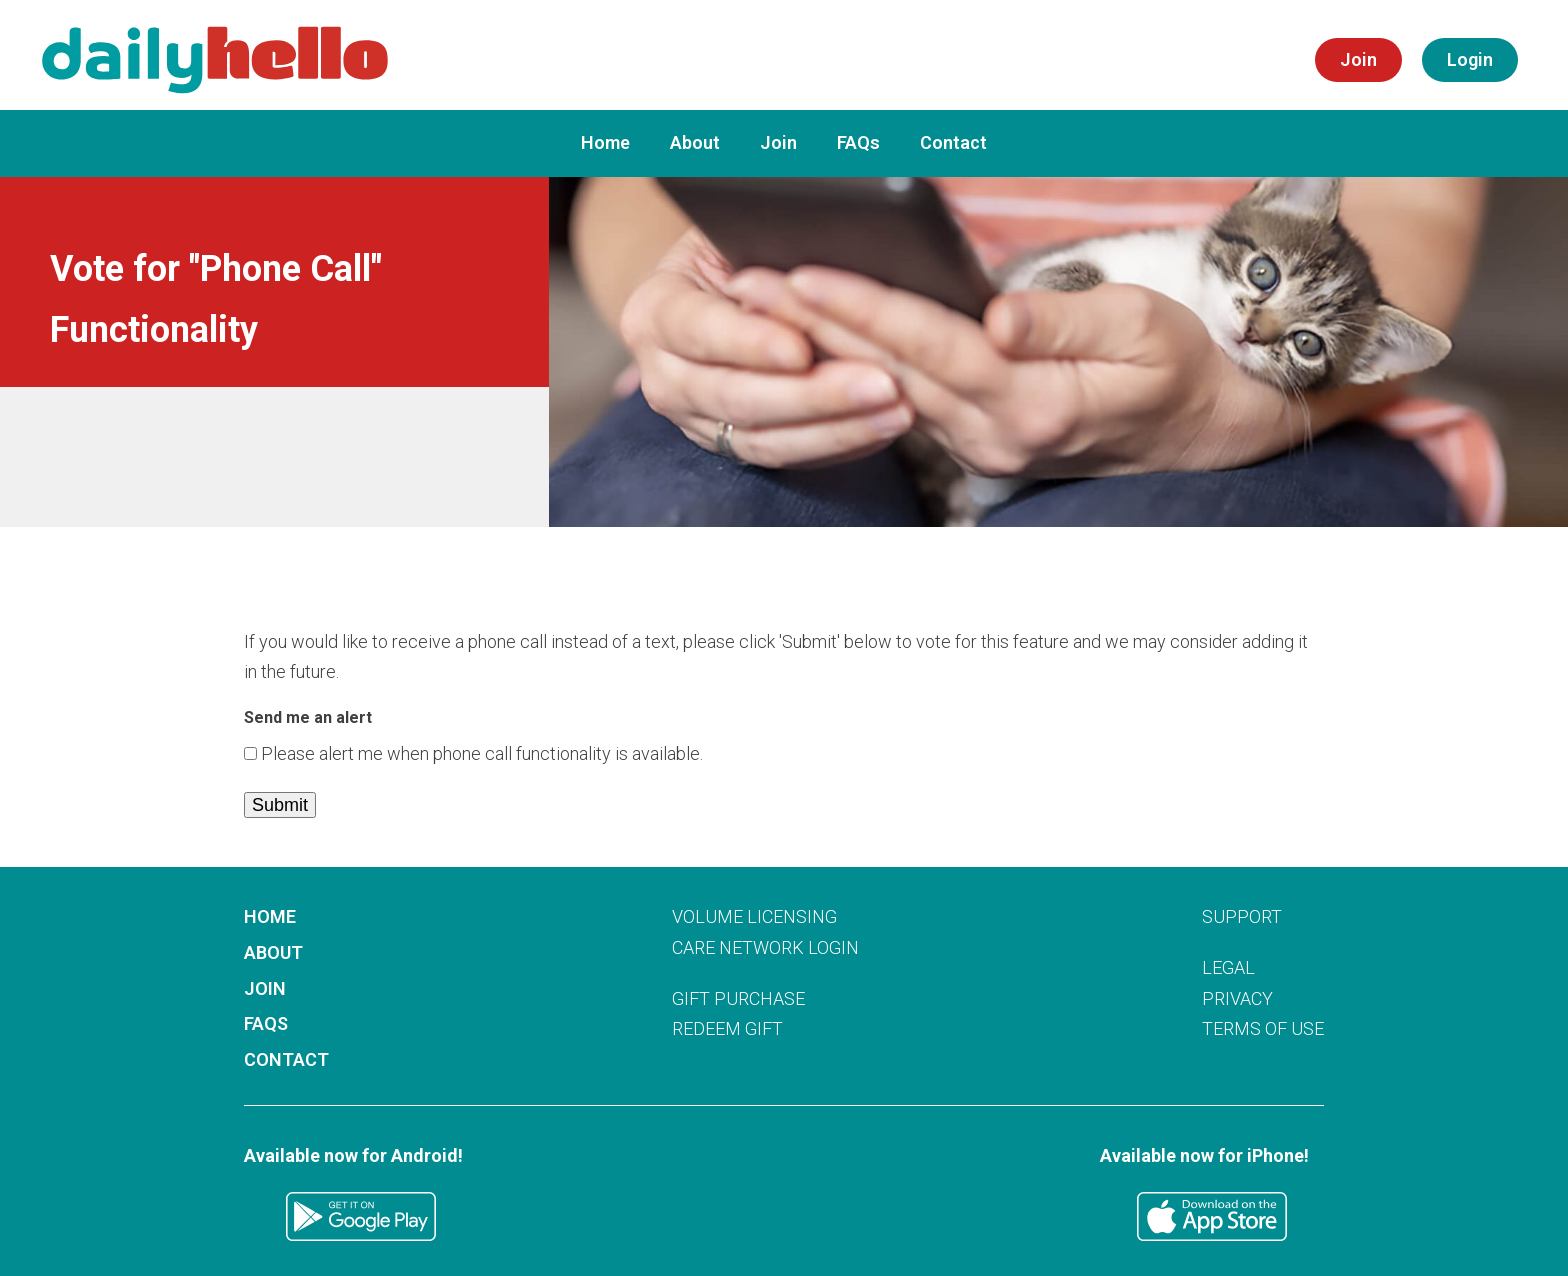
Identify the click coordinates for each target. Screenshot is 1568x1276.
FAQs (858, 142)
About (695, 142)
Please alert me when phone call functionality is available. (482, 753)
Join (778, 142)
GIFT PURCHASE (738, 998)
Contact (953, 142)
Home (605, 142)
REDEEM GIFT (727, 1028)
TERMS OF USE (1263, 1028)
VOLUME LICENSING (754, 916)
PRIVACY (1237, 998)
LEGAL (1228, 967)
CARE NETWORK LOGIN (765, 947)
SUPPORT (1242, 916)
